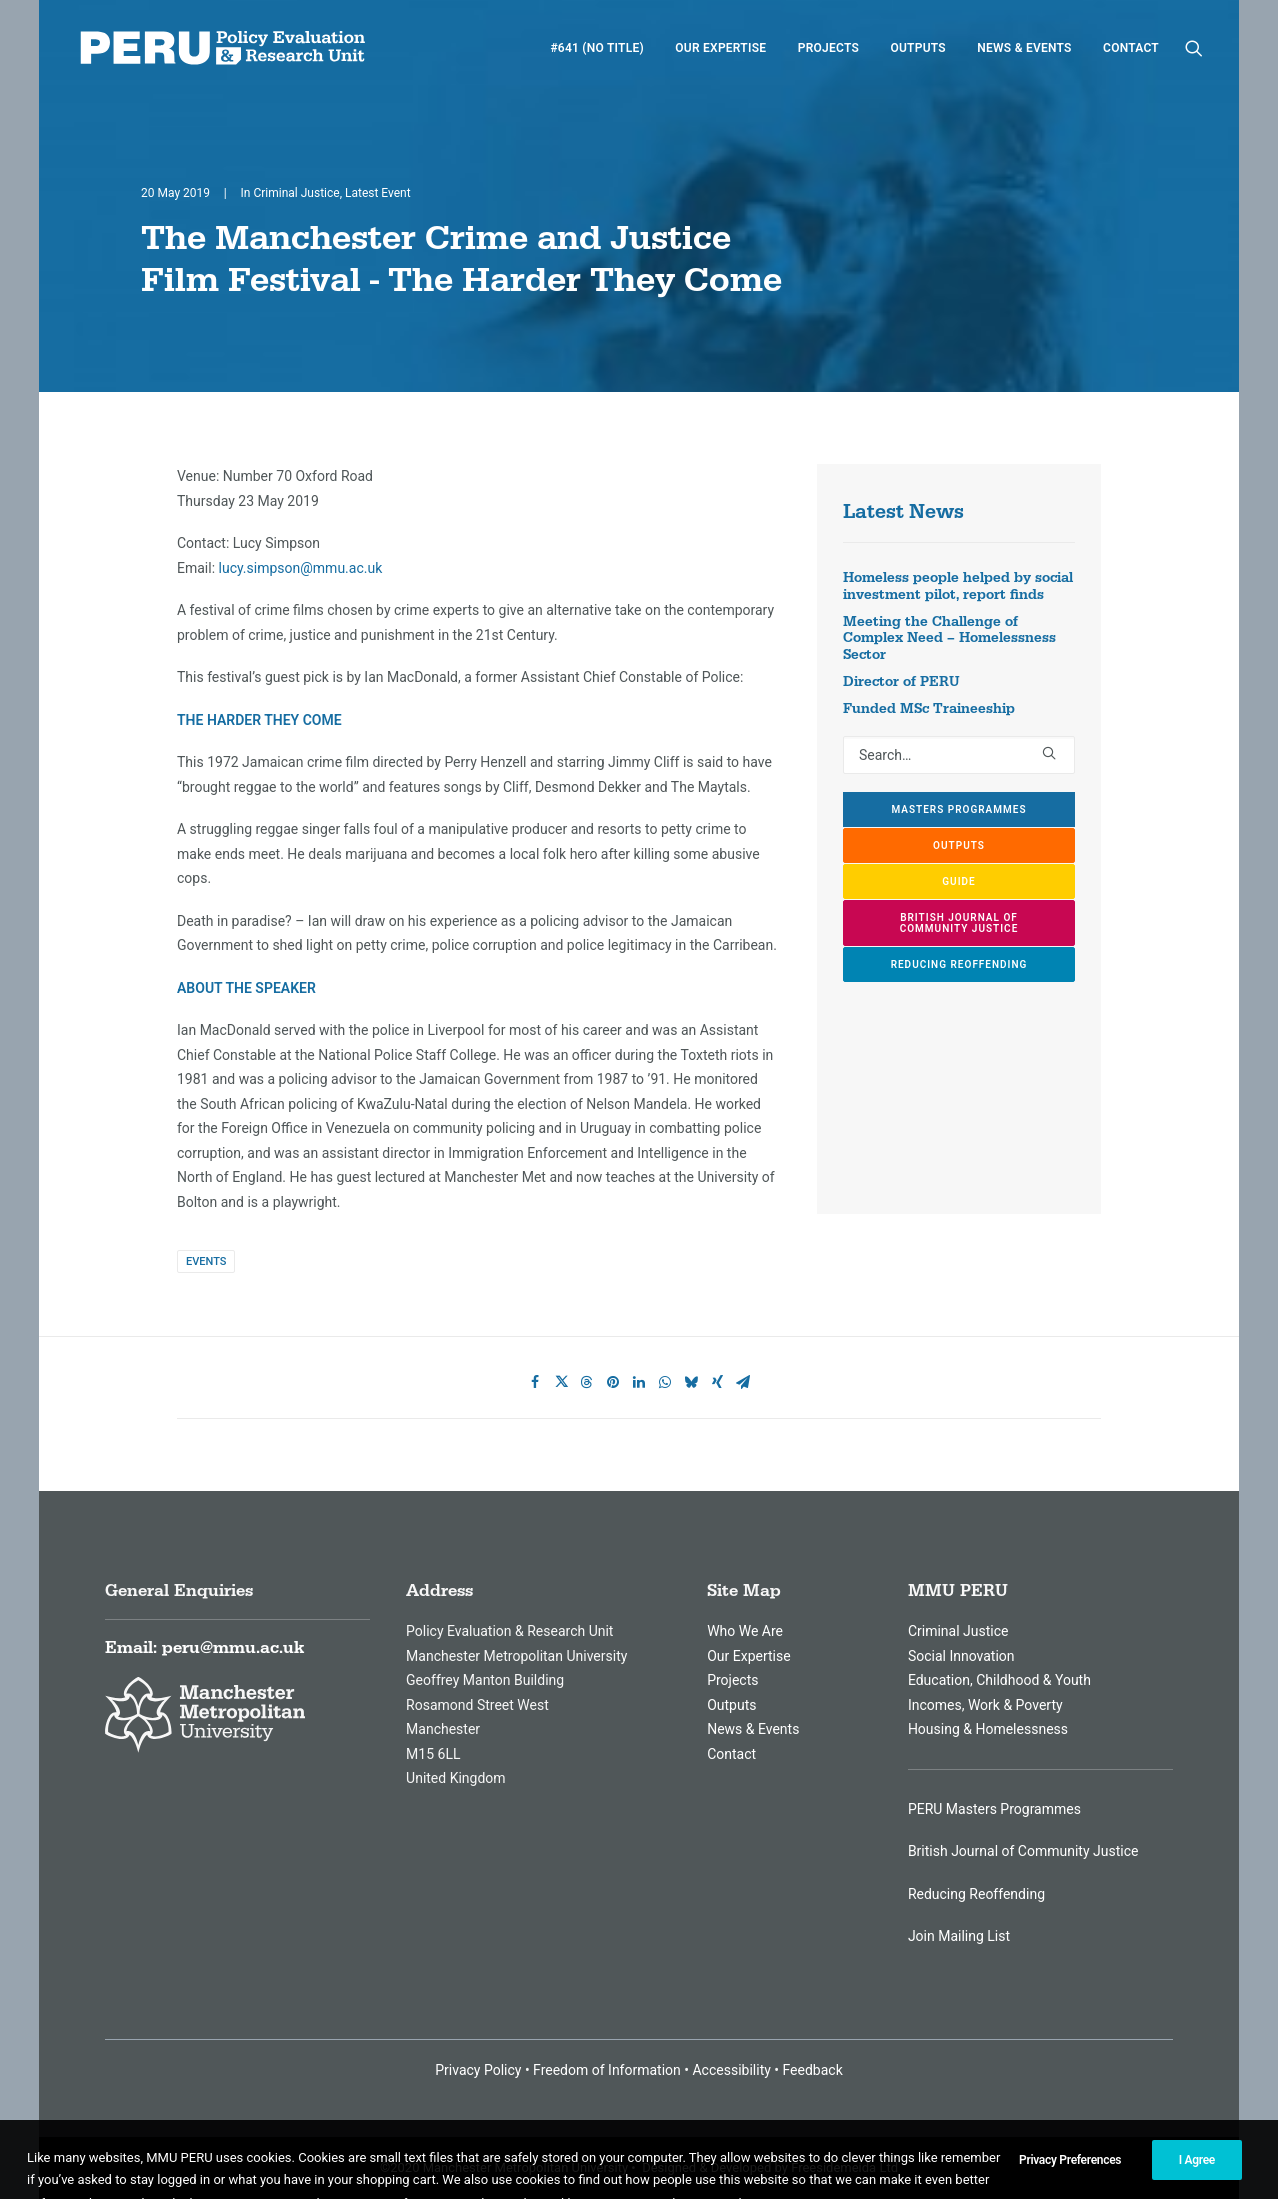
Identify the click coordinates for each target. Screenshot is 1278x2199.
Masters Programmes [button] (958, 809)
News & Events (1024, 48)
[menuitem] (596, 48)
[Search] (959, 755)
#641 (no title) (596, 48)
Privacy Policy (478, 2070)
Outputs (917, 48)
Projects (828, 48)
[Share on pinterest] (613, 1382)
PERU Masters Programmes (994, 1809)
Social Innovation (961, 1656)
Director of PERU (901, 682)
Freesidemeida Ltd (844, 2166)
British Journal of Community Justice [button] (961, 923)
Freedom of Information (607, 2070)
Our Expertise (720, 48)
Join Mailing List (959, 1936)
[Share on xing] (717, 1382)
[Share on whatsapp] (665, 1382)
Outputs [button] (959, 845)
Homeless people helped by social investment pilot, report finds (958, 586)
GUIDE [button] (958, 881)
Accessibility (731, 2070)
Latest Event (378, 193)
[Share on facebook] (535, 1382)
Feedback (813, 2070)
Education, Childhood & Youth (999, 1680)
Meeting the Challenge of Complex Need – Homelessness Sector (949, 639)
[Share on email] (743, 1382)
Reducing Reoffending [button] (959, 964)
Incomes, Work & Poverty (985, 1705)
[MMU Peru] (222, 48)
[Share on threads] (587, 1382)
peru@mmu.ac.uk (233, 1648)
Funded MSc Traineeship (929, 709)
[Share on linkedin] (639, 1382)
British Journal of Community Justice (1023, 1851)
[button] (1194, 48)
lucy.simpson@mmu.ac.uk (301, 568)
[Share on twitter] (561, 1382)
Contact (1131, 48)
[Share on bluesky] (691, 1382)
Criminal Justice (296, 193)
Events (206, 1261)
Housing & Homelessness (988, 1729)
